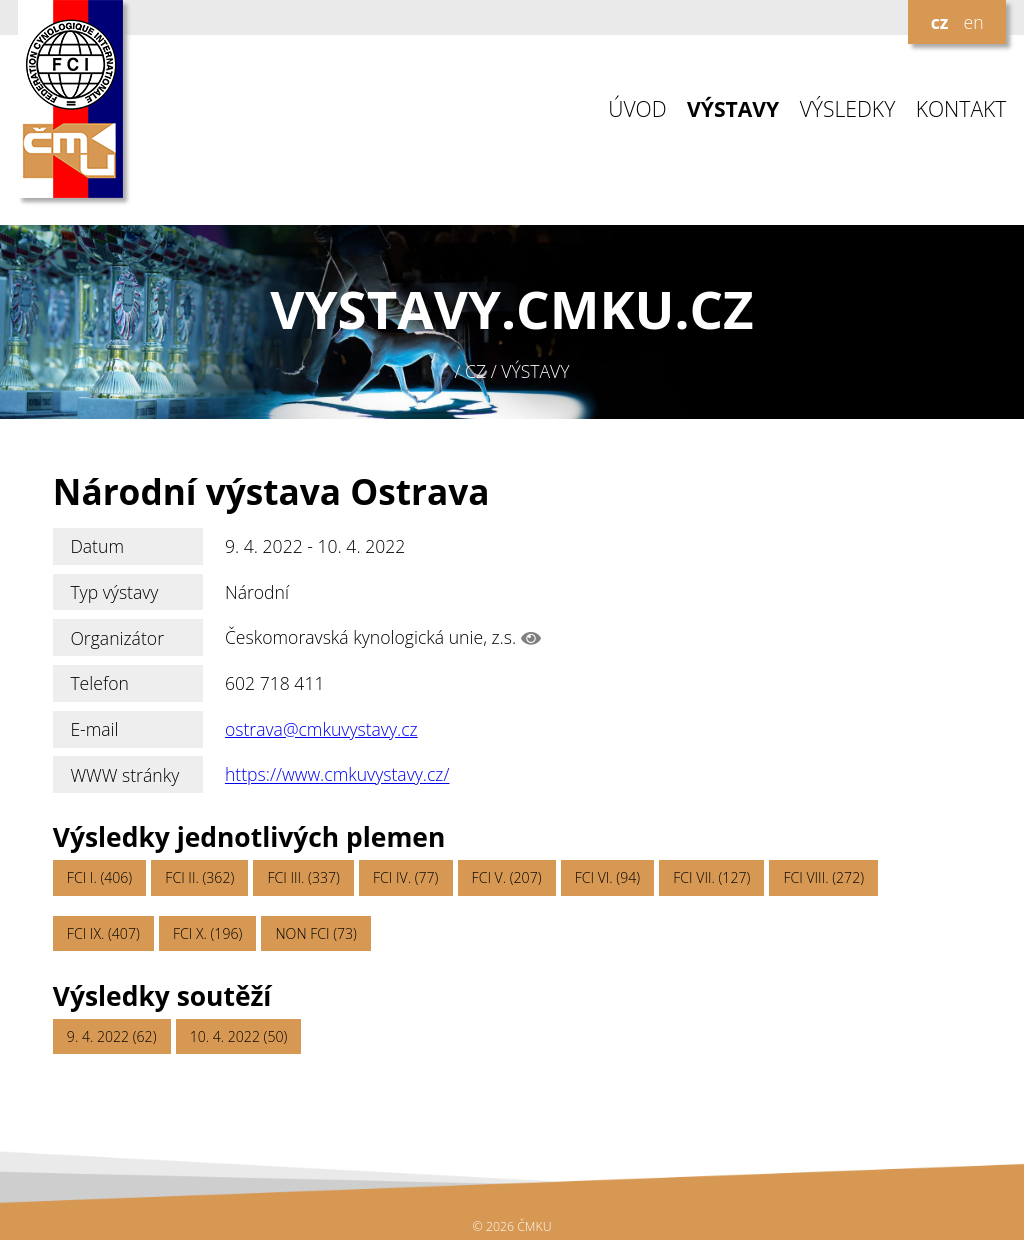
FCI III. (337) (303, 877)
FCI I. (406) (99, 877)
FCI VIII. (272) (823, 877)
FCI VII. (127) (711, 877)
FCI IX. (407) (103, 933)
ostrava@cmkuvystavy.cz (321, 729)
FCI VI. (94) (607, 877)
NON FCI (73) (315, 933)
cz (940, 22)
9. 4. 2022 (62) (112, 1036)
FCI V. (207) (507, 877)
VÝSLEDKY (848, 109)
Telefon (99, 683)
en (973, 22)
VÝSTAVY (733, 109)
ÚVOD (637, 109)
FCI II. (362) (199, 877)
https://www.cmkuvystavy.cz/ (337, 775)
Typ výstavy (114, 592)
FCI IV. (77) (405, 877)
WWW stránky (124, 775)
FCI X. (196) (207, 933)
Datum (97, 546)
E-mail (94, 729)
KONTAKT (961, 109)
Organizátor (117, 638)
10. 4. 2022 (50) (239, 1036)
